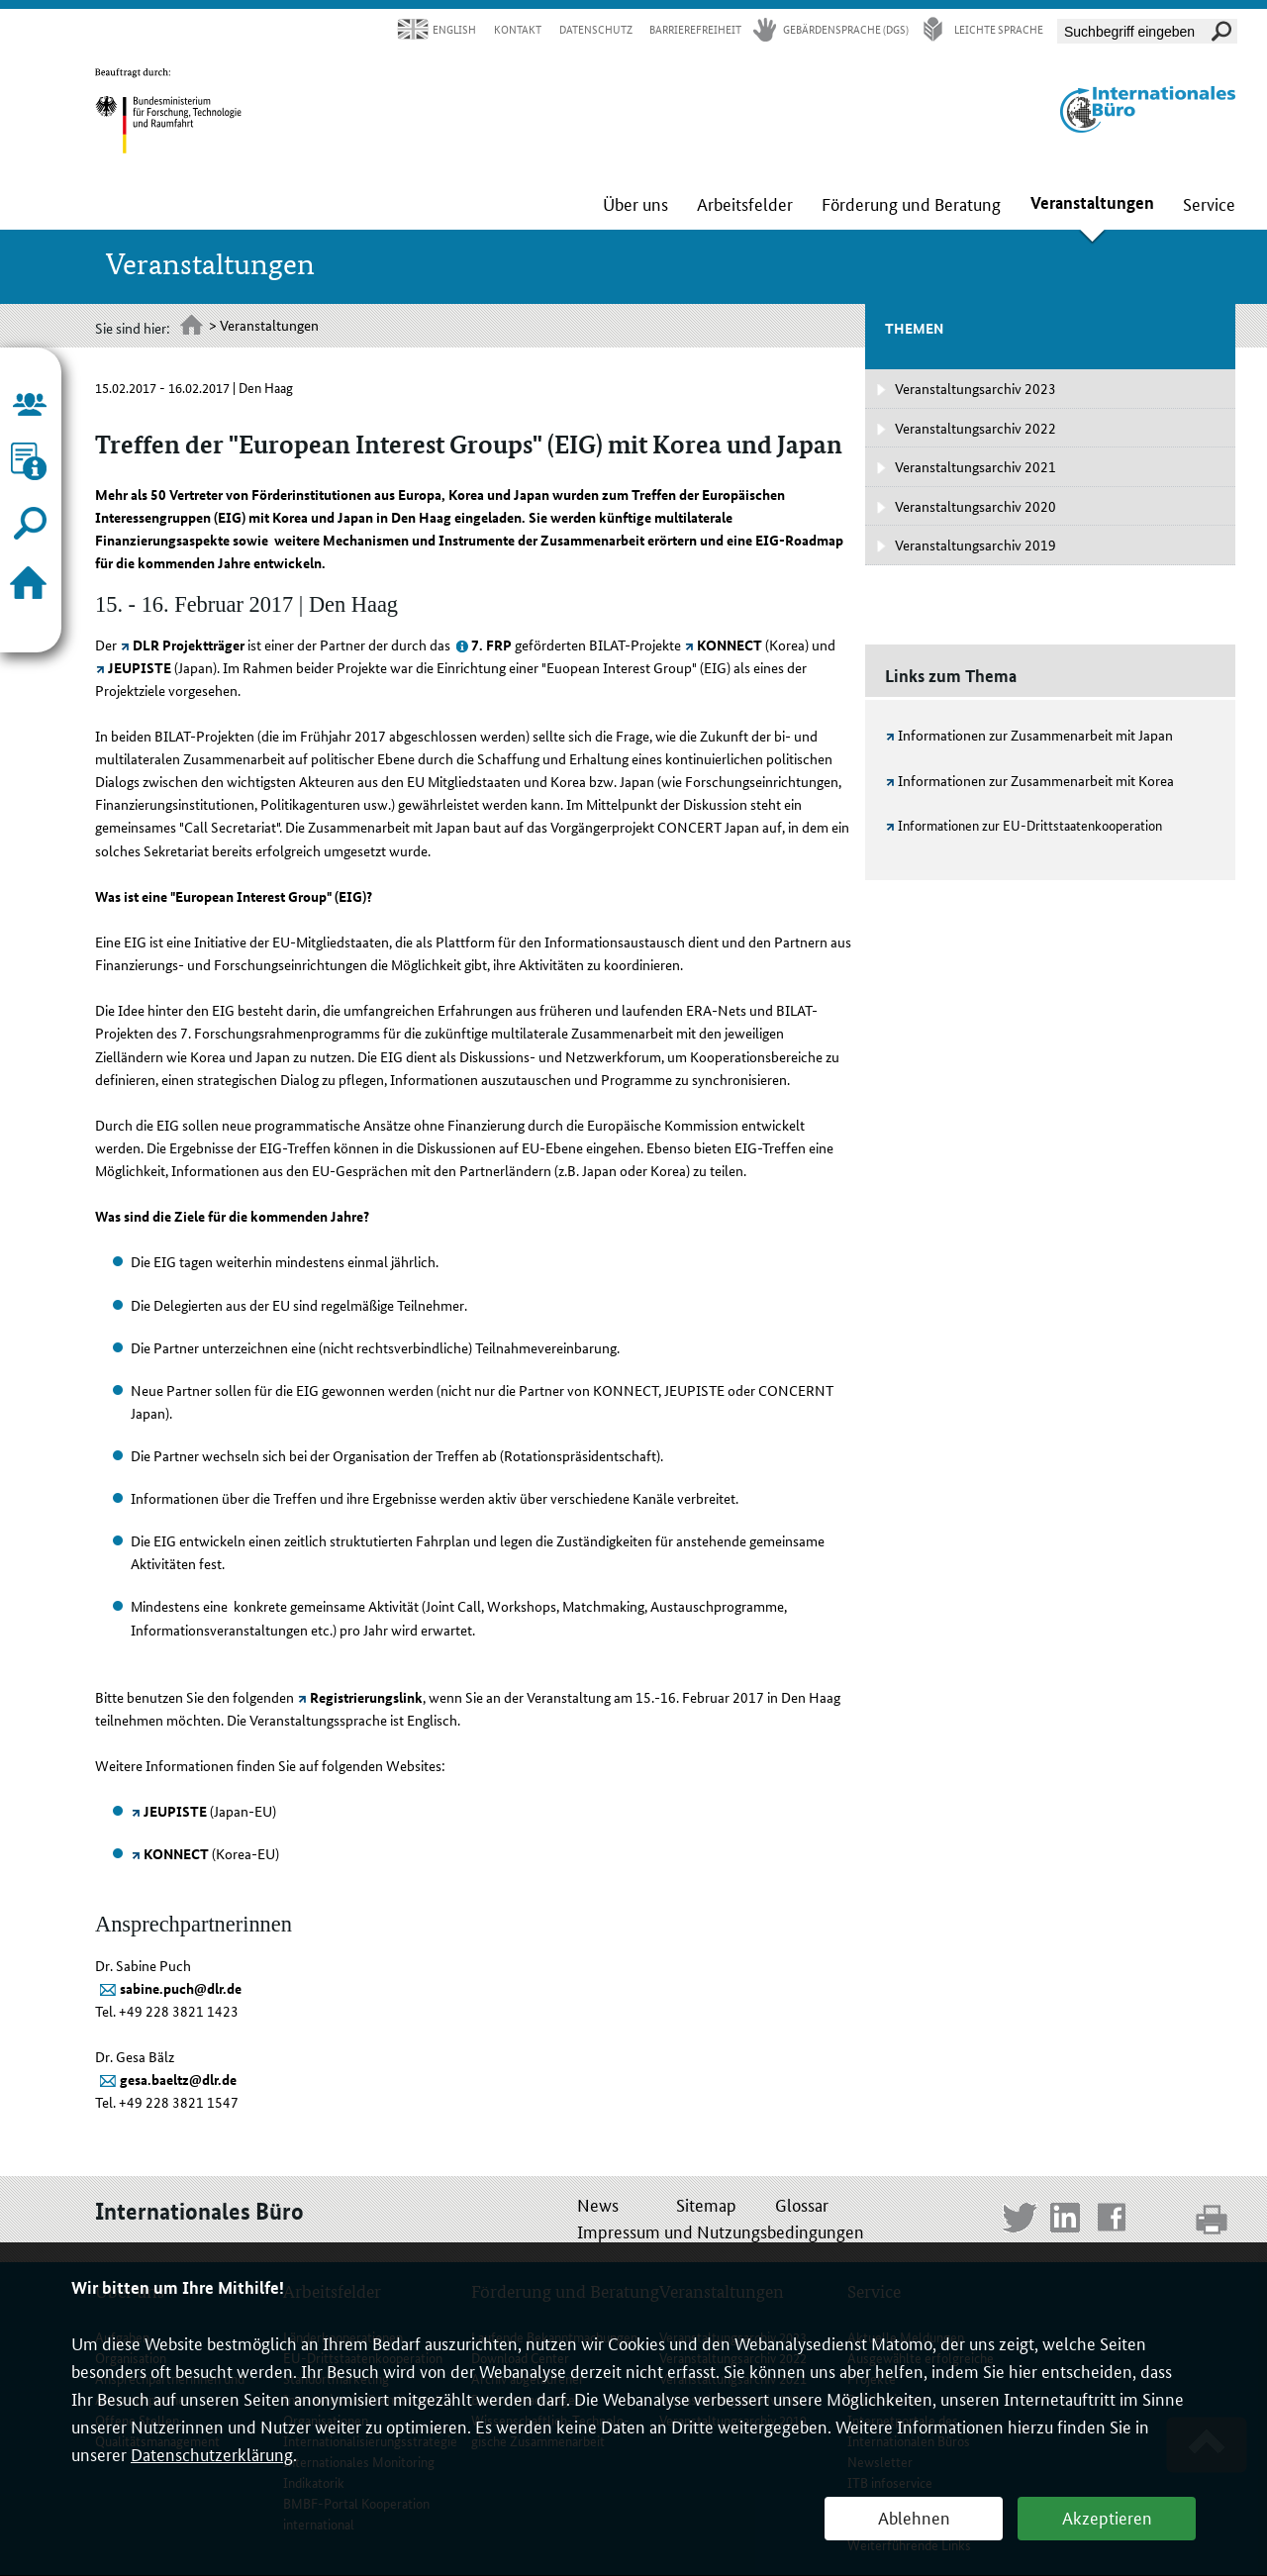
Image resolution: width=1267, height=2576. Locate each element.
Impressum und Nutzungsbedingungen (720, 2230)
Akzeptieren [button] (1107, 2516)
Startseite (192, 327)
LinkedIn (1067, 2220)
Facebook (1115, 2220)
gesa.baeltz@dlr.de (178, 2079)
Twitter (1020, 2220)
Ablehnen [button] (914, 2516)
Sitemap (706, 2204)
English (454, 29)
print (1213, 2219)
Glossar (801, 2204)
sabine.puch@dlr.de (181, 1988)
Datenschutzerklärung (212, 2453)
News (598, 2204)
